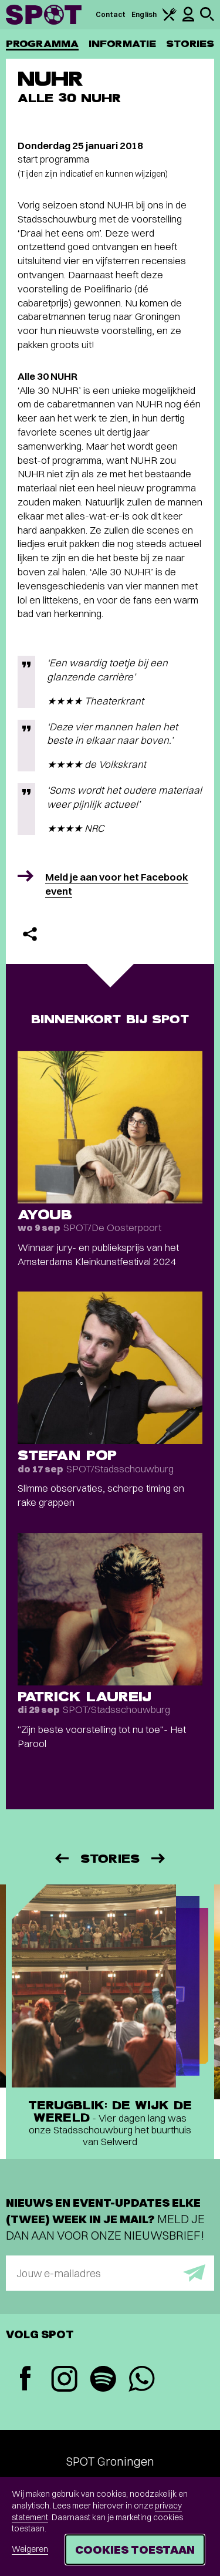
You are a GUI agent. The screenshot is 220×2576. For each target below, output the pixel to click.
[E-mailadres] (110, 2273)
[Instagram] (64, 2380)
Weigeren (30, 2549)
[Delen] (30, 934)
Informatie (122, 44)
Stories (190, 44)
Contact (111, 14)
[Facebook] (25, 2379)
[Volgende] (159, 1858)
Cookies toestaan (135, 2549)
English (144, 14)
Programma (42, 44)
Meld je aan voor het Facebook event (116, 884)
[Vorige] (61, 1858)
